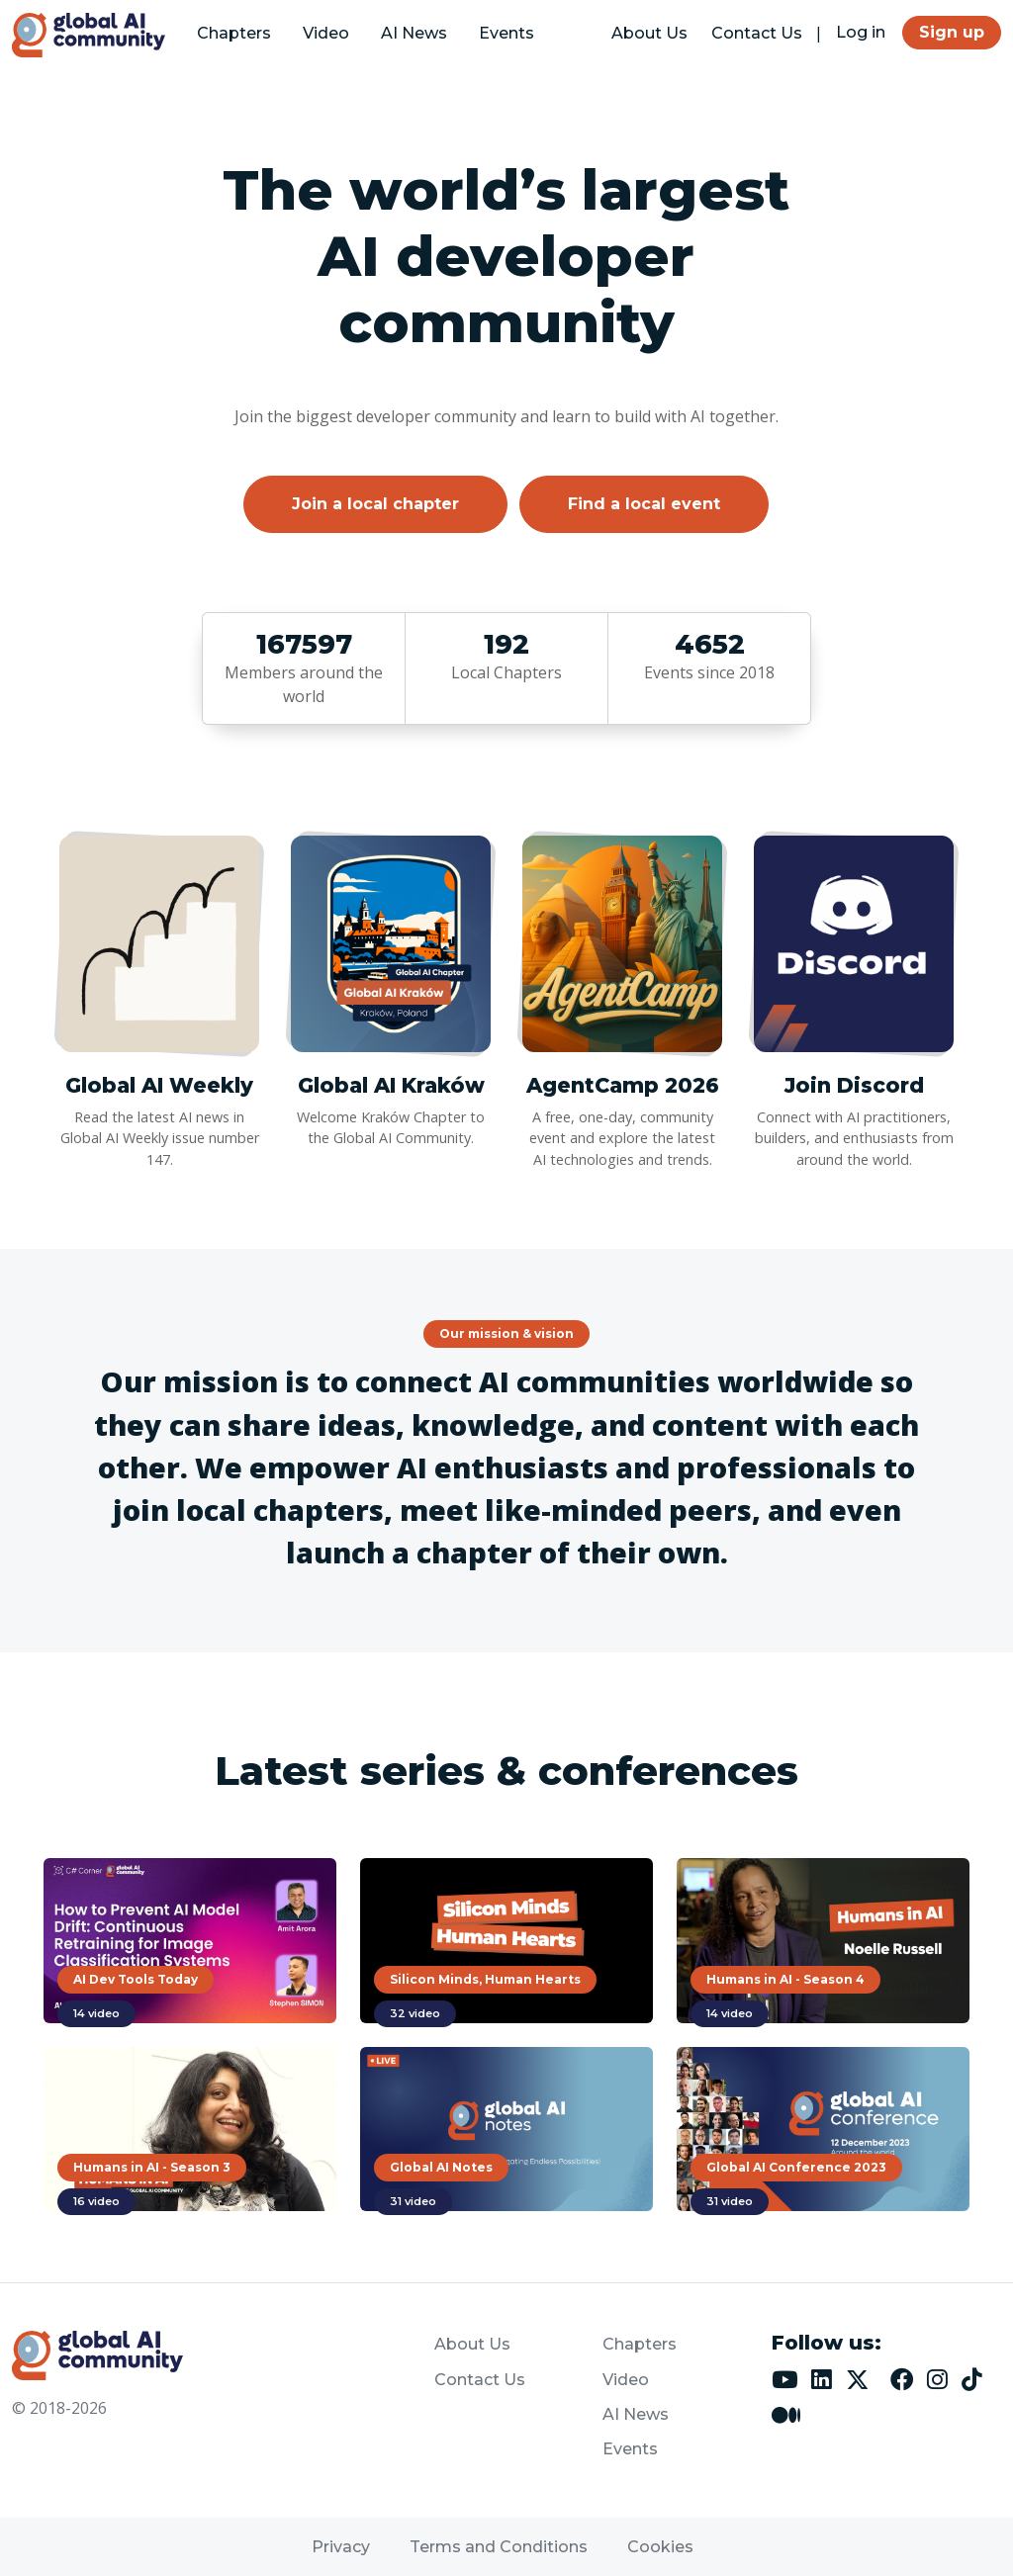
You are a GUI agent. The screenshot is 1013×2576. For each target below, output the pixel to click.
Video (326, 33)
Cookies (660, 2546)
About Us (649, 33)
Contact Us (756, 33)
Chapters (234, 33)
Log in (860, 32)
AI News (414, 33)
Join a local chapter (375, 503)
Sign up (951, 32)
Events (506, 33)
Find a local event (644, 503)
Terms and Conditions (499, 2546)
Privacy (341, 2546)
